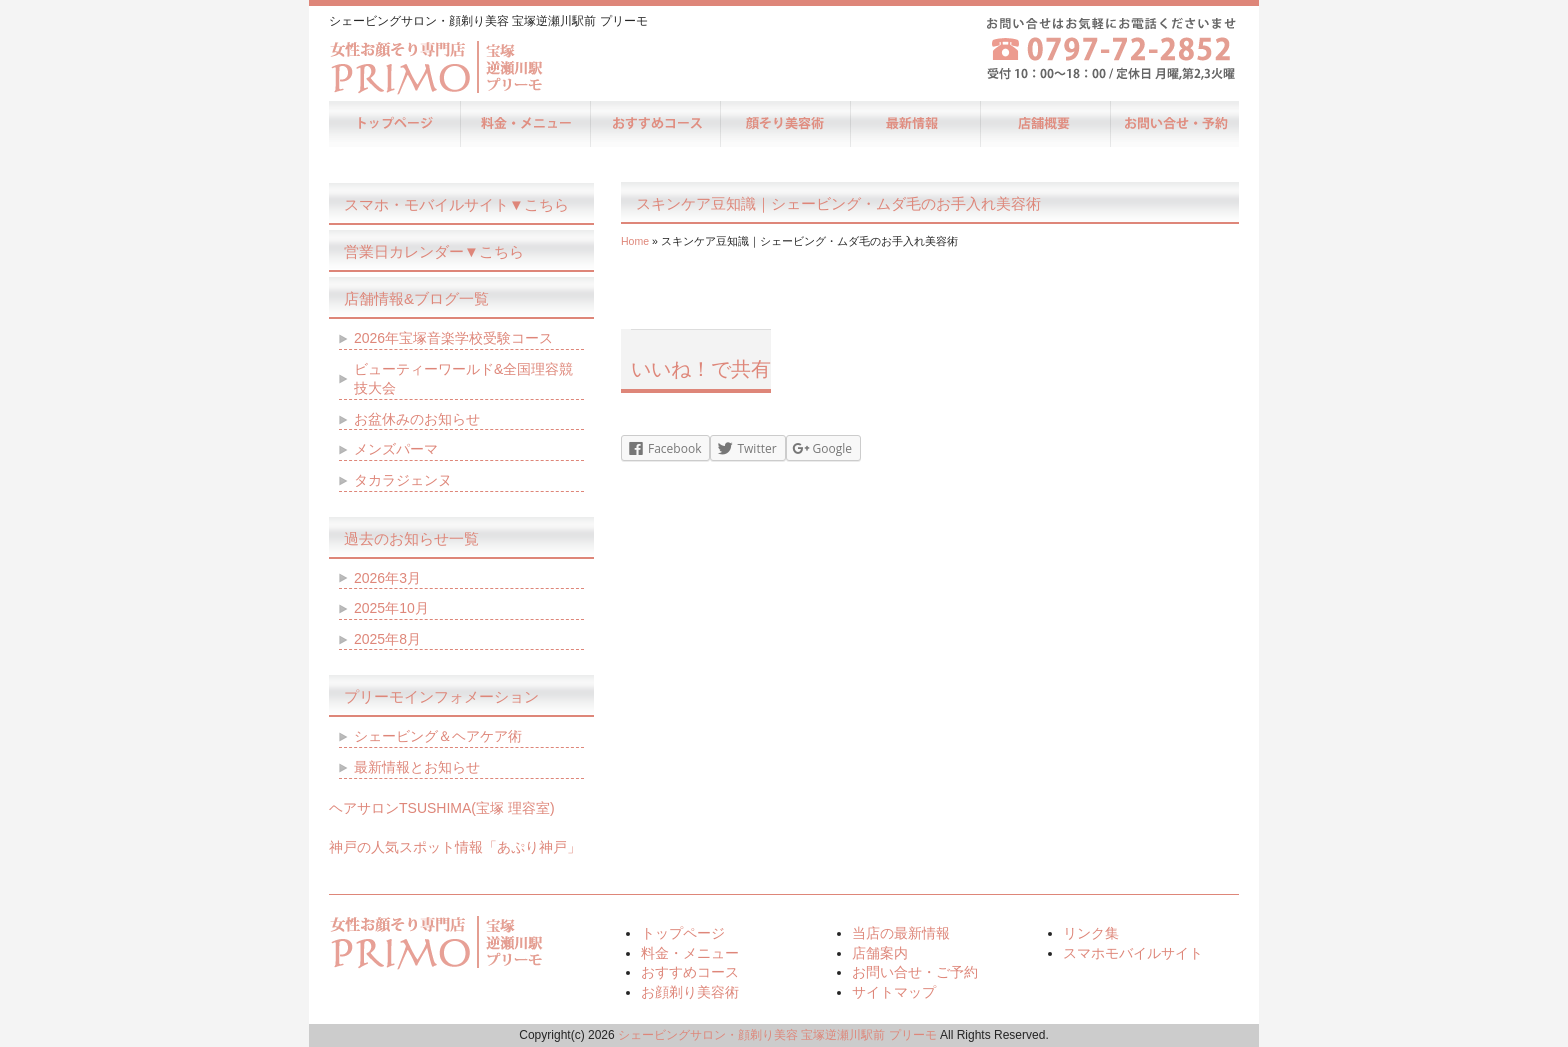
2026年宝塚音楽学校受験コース (453, 338)
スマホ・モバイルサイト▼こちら (456, 204)
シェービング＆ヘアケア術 (438, 736)
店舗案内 (1044, 124)
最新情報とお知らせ (417, 767)
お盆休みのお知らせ (417, 419)
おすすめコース (654, 124)
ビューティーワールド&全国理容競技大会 (463, 379)
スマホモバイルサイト (1133, 953)
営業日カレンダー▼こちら (434, 251)
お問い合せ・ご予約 (1174, 124)
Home (635, 241)
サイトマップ (894, 992)
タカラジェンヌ (403, 480)
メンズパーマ (396, 449)
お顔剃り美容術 (784, 124)
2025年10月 (391, 608)
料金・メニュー (524, 124)
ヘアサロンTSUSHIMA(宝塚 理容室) (442, 808)
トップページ (394, 124)
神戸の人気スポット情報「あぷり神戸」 (455, 847)
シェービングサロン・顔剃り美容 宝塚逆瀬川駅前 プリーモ (777, 1035)
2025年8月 (387, 639)
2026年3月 (387, 578)
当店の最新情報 (914, 124)
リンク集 (1091, 933)
